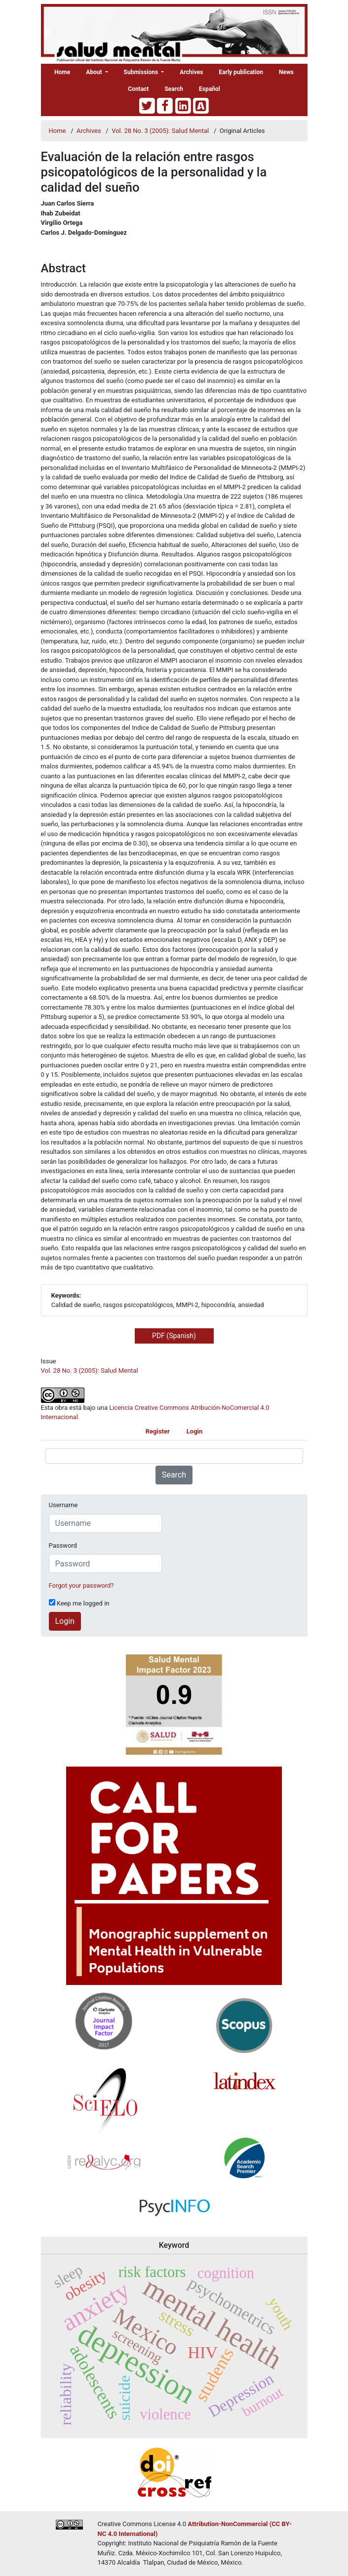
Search (173, 88)
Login (195, 1431)
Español (209, 88)
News (286, 72)
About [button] (94, 72)
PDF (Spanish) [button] (174, 1336)
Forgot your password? (81, 1585)
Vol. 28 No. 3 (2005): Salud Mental (161, 130)
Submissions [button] (142, 72)
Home (62, 72)
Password (63, 1545)
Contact (138, 88)
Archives (191, 72)
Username (63, 1505)
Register (158, 1431)
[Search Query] (174, 1456)
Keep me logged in (79, 1603)
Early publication (241, 72)
